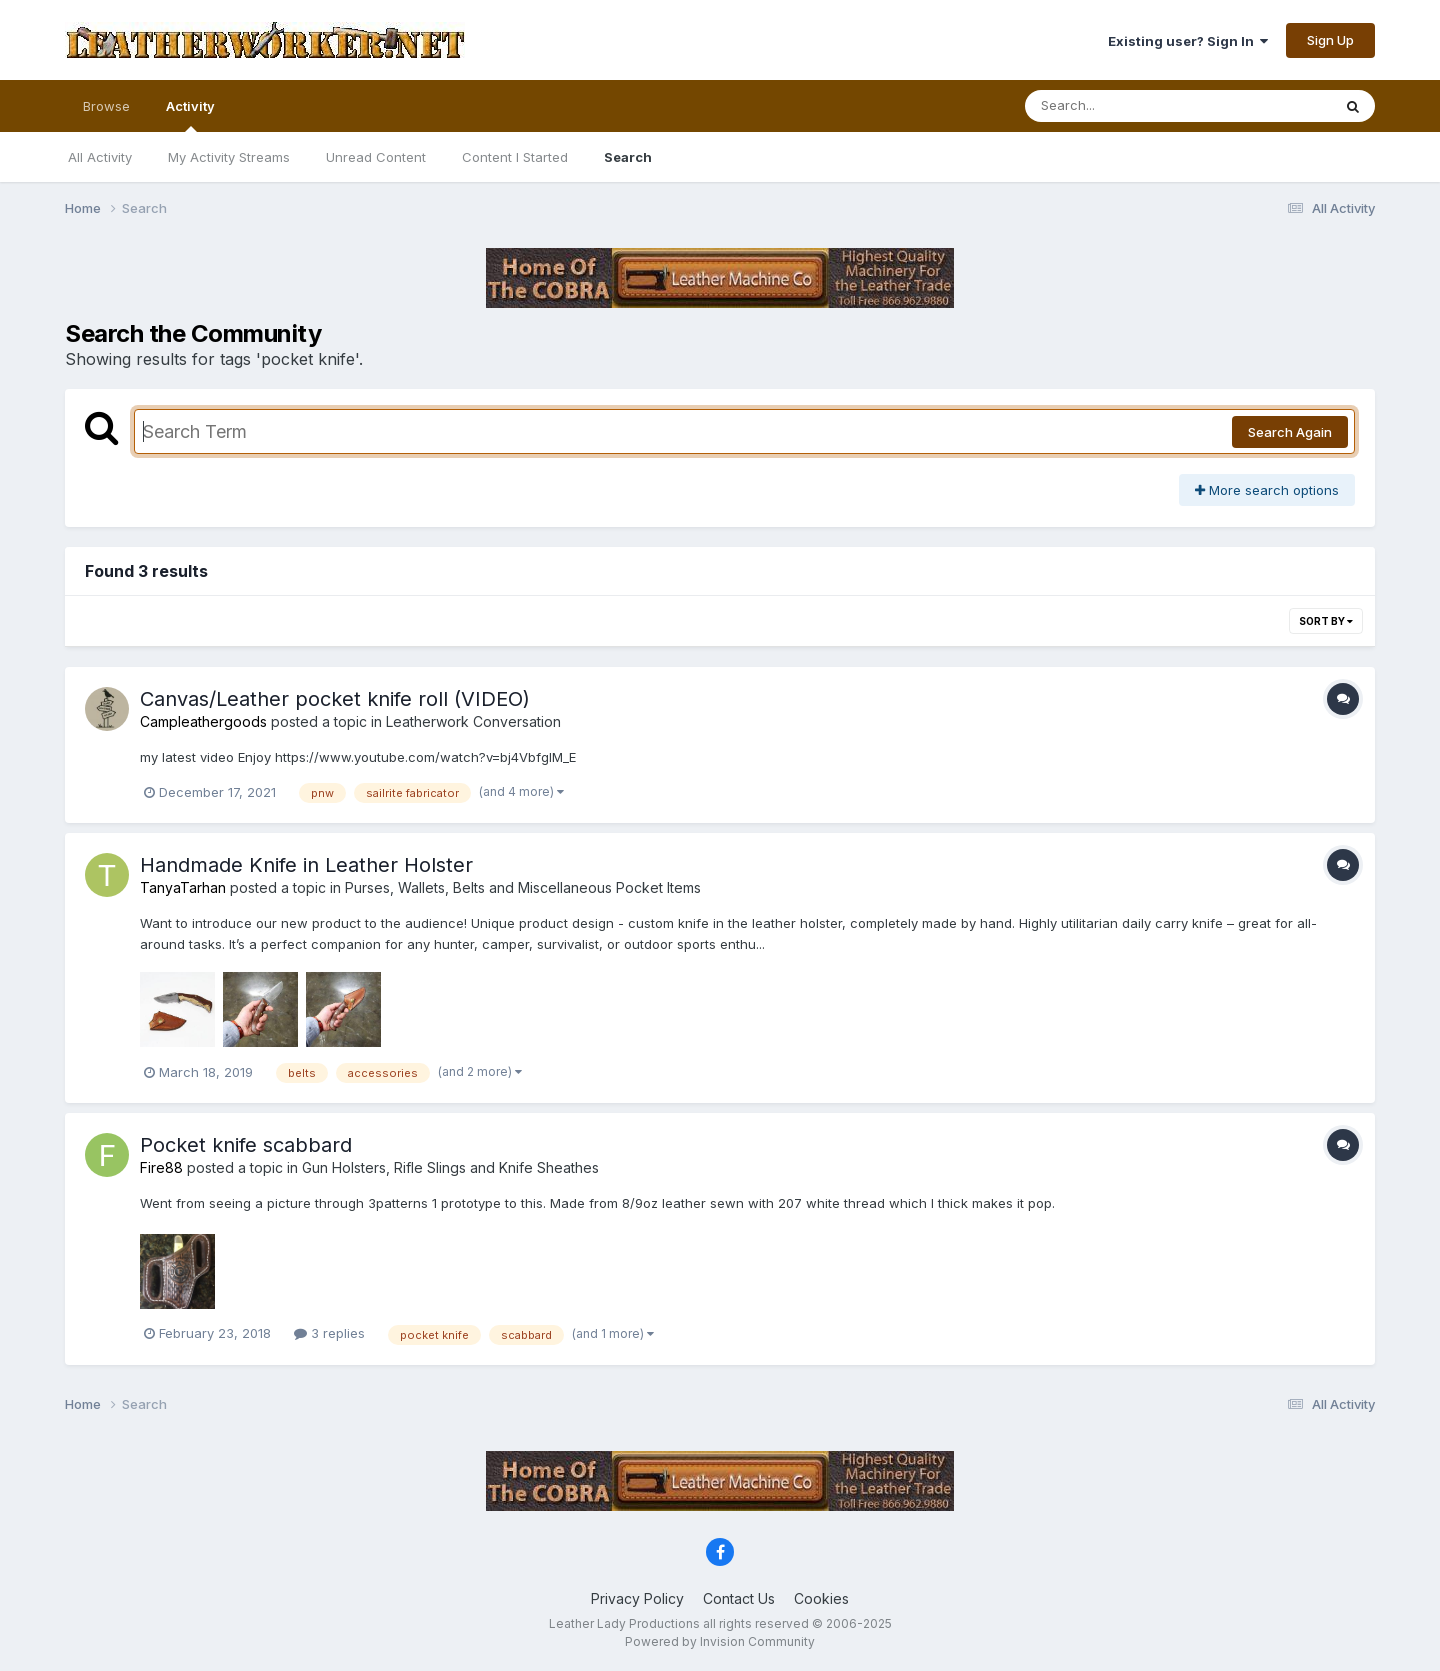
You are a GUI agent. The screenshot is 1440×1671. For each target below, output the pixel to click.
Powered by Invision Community (720, 1641)
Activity (190, 115)
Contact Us (739, 1598)
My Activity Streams (229, 157)
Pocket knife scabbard (246, 1145)
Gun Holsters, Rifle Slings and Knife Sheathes (450, 1167)
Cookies (821, 1598)
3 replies (329, 1333)
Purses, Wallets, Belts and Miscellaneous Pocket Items (523, 887)
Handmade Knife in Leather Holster (306, 865)
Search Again (1290, 432)
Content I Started (515, 157)
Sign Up (1330, 40)
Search (628, 157)
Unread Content (376, 157)
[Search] (1123, 106)
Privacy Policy (637, 1598)
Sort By (1326, 621)
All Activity (100, 157)
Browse (106, 106)
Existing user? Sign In (1188, 41)
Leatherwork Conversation (473, 721)
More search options (1267, 490)
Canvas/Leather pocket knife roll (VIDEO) (335, 699)
